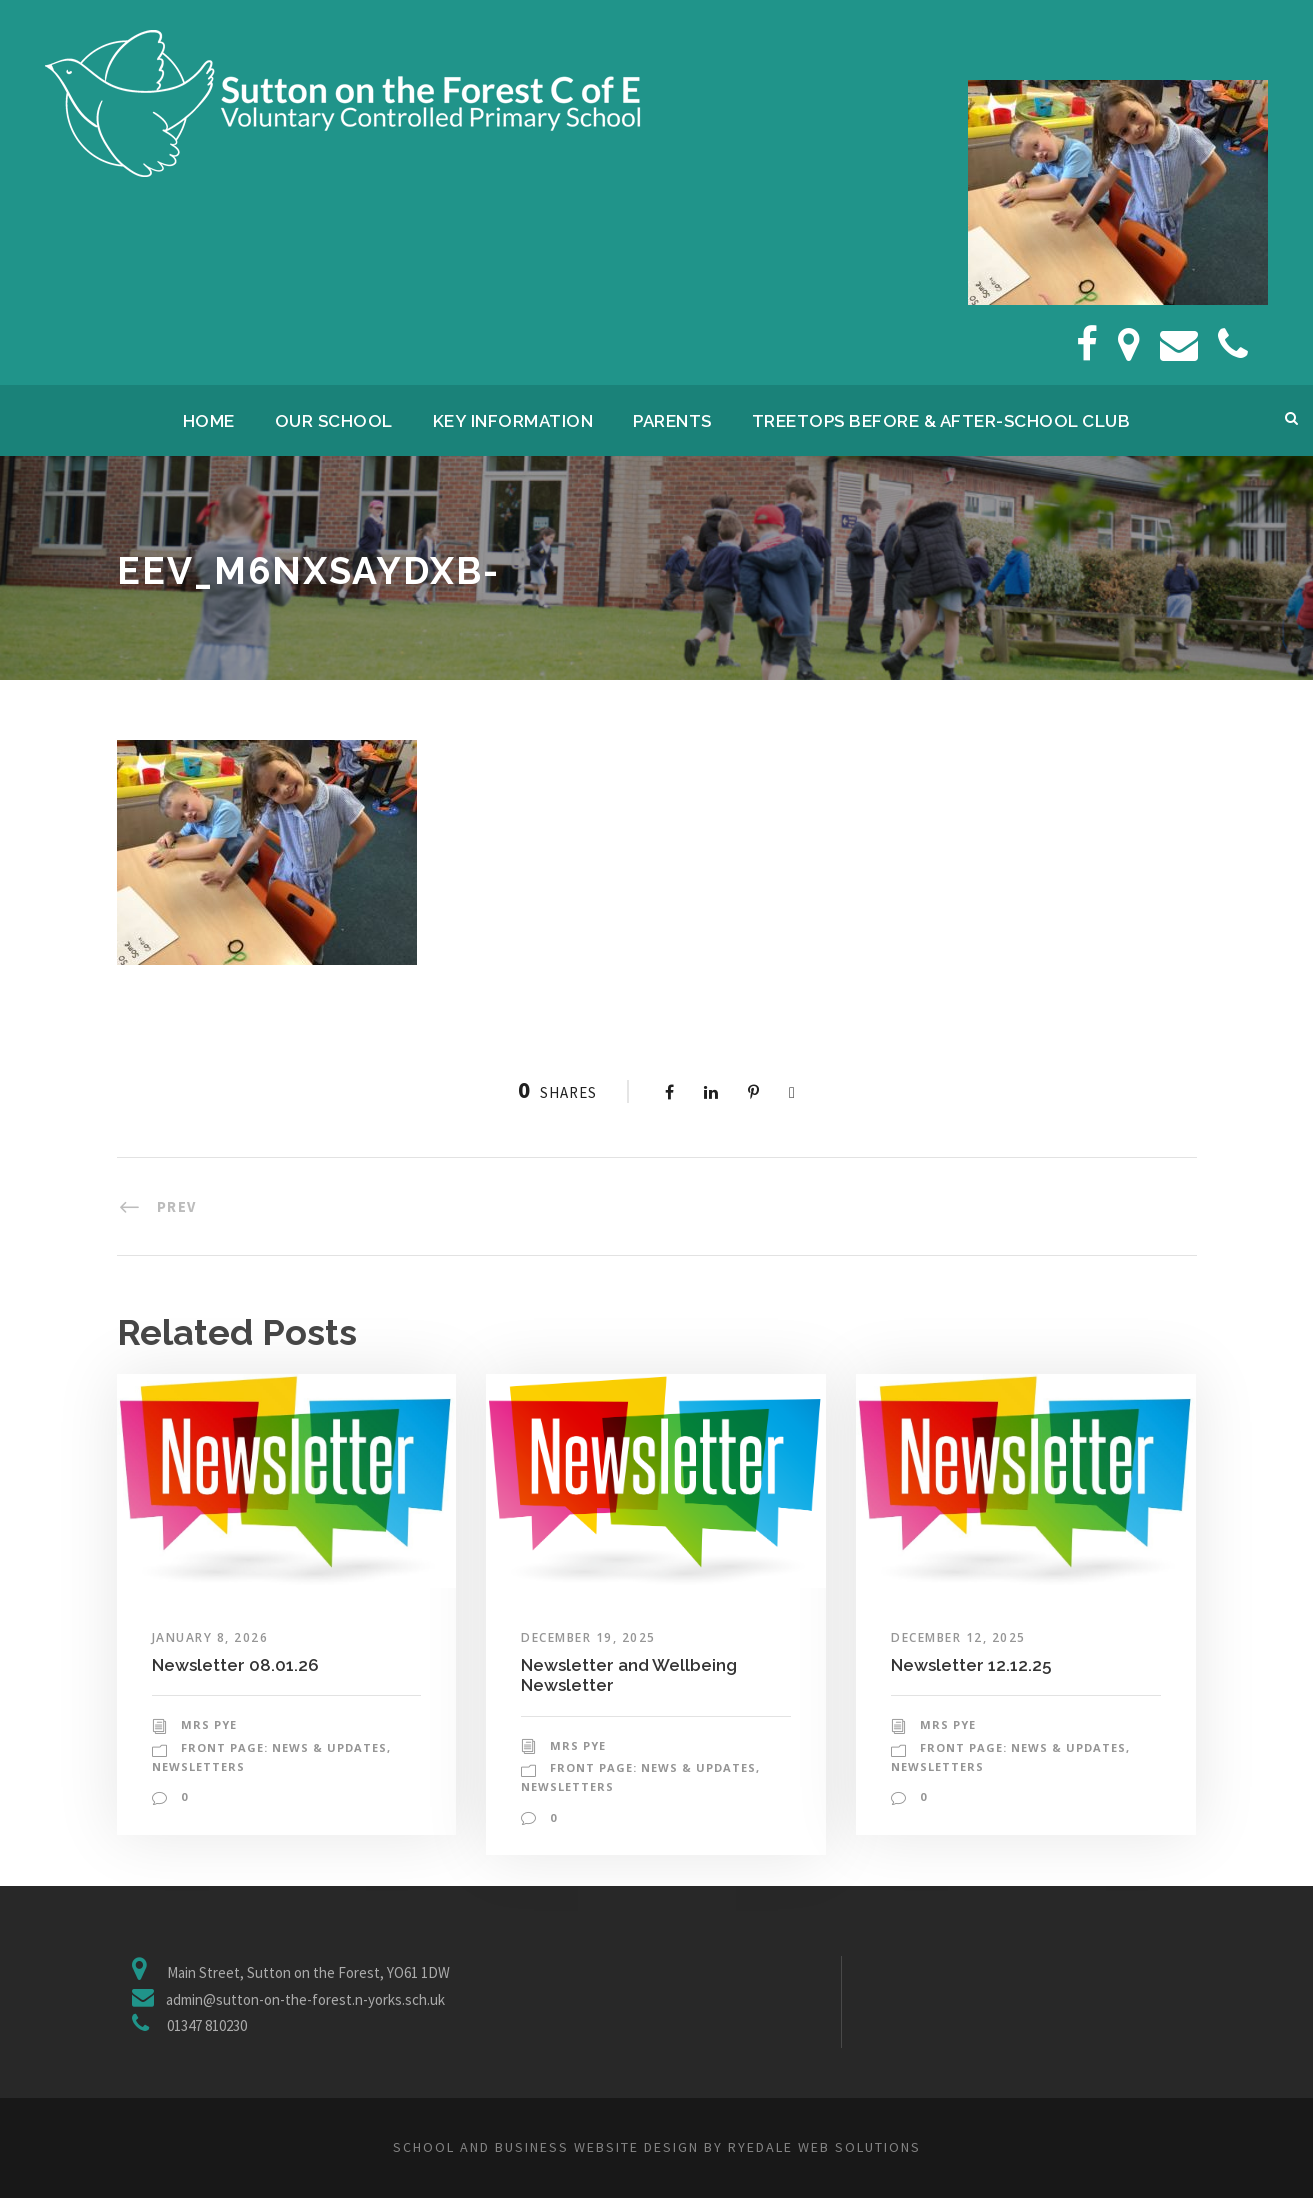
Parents (672, 421)
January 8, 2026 (210, 1637)
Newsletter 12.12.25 (971, 1665)
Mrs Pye (209, 1724)
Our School (334, 421)
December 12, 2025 (958, 1637)
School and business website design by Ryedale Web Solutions (657, 2147)
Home (209, 421)
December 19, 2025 (588, 1637)
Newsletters (198, 1766)
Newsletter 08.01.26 (235, 1665)
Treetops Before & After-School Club (941, 421)
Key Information (513, 421)
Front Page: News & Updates (284, 1747)
